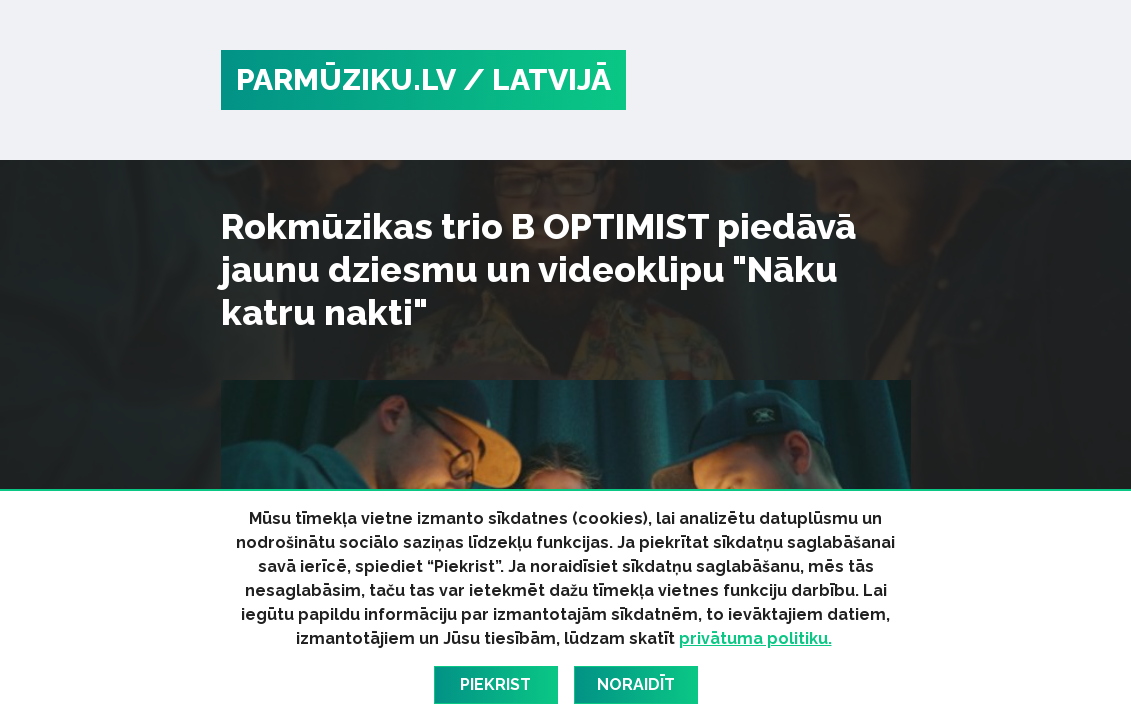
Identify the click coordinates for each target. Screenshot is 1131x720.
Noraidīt (636, 684)
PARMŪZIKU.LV (346, 79)
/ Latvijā (537, 79)
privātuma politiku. (755, 638)
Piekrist (495, 684)
